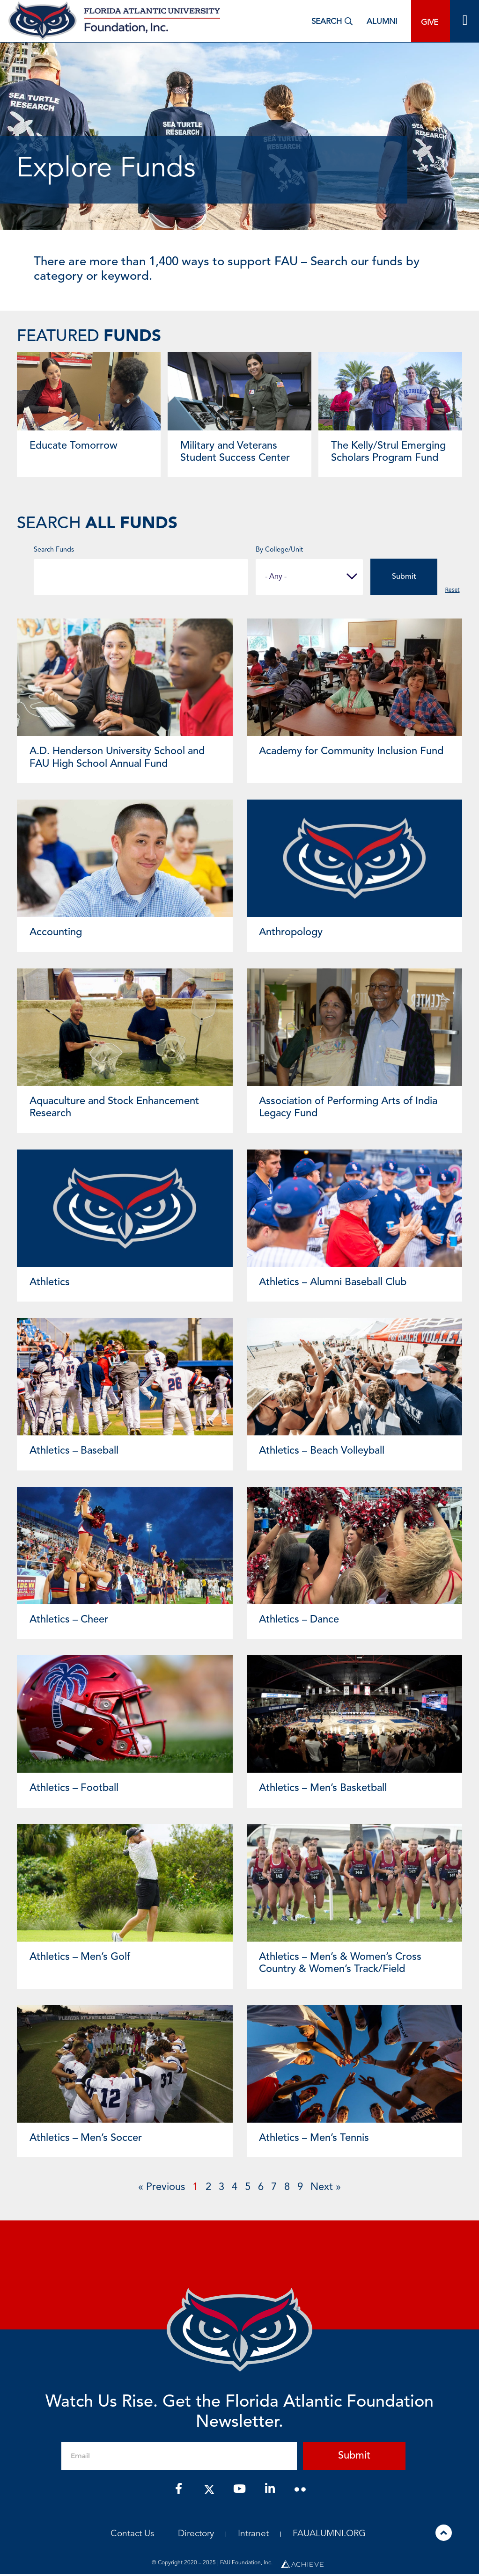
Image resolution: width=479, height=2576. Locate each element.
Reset (452, 591)
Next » (325, 2188)
